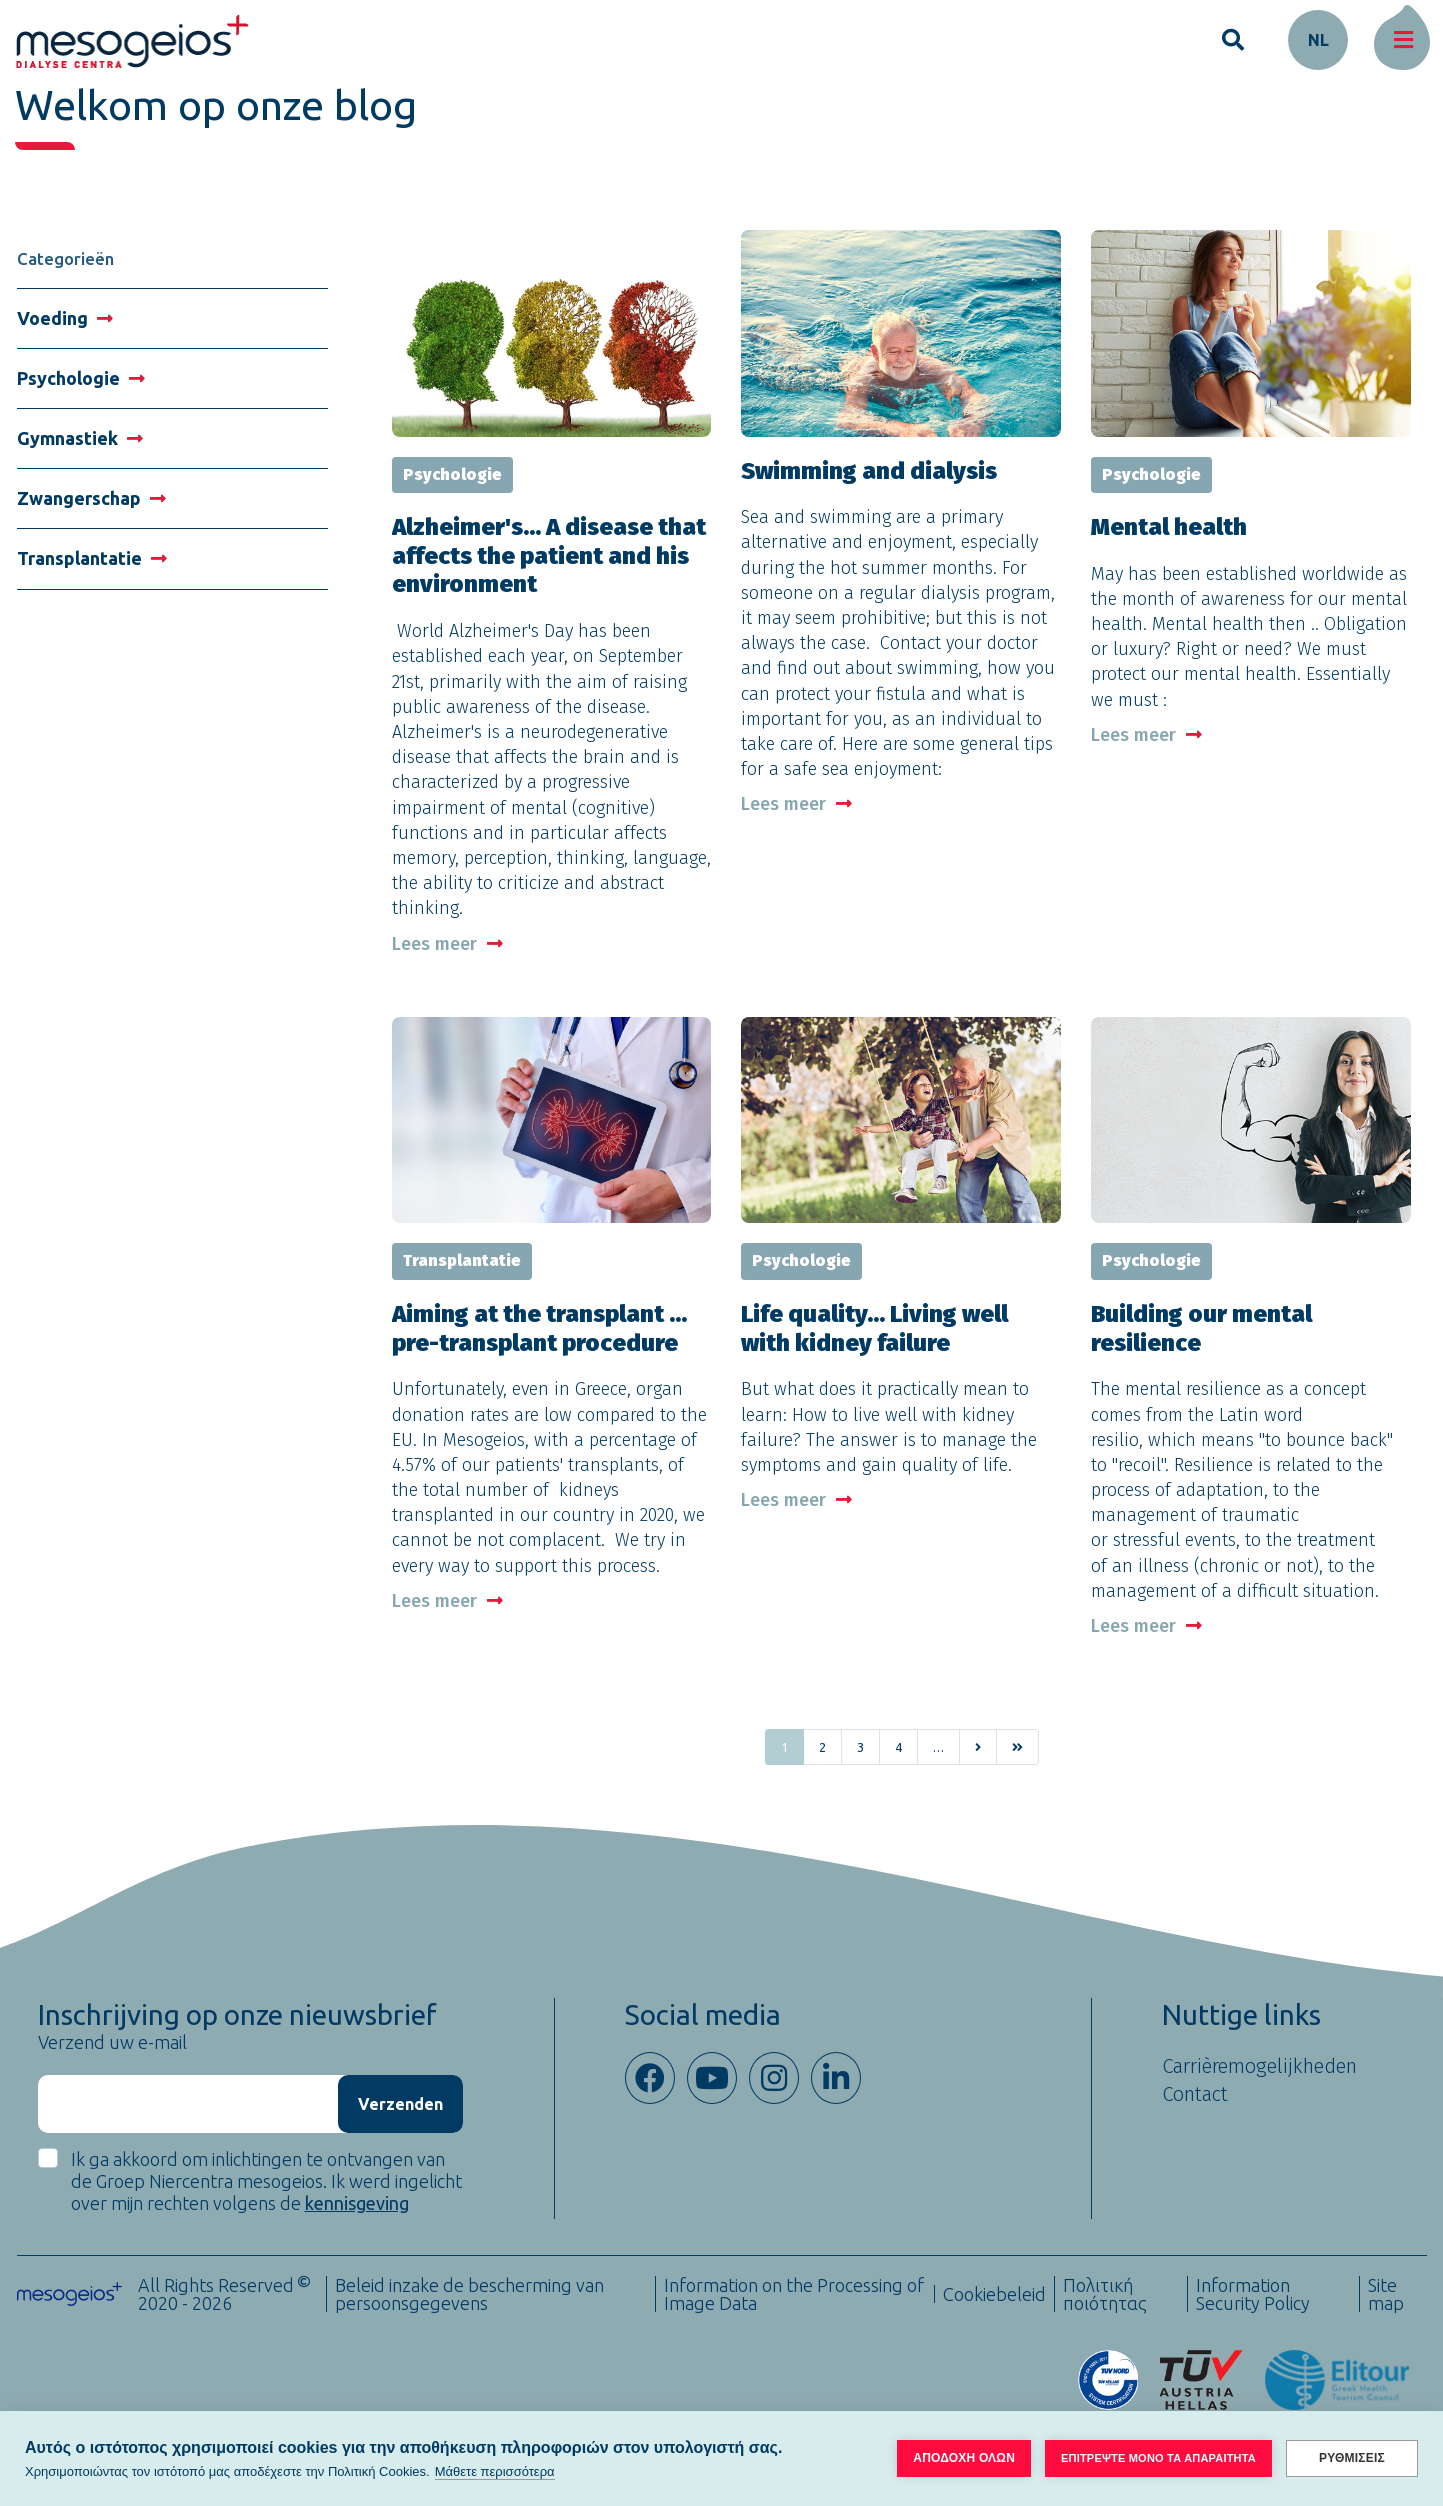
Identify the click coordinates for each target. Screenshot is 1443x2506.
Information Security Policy (1253, 2294)
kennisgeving (357, 2203)
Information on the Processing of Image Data (794, 2294)
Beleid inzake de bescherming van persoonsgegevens (469, 2294)
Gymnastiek (80, 438)
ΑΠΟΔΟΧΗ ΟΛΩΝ (964, 2458)
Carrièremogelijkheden (1259, 2066)
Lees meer (447, 944)
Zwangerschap (91, 498)
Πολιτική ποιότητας (1105, 2294)
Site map (1386, 2294)
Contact (1195, 2094)
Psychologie (81, 378)
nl (1318, 40)
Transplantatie (92, 558)
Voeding (65, 318)
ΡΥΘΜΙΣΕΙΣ (1352, 2458)
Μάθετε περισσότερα (495, 2471)
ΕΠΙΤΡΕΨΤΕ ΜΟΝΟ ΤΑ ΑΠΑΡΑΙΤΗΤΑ (1158, 2458)
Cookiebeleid (994, 2294)
